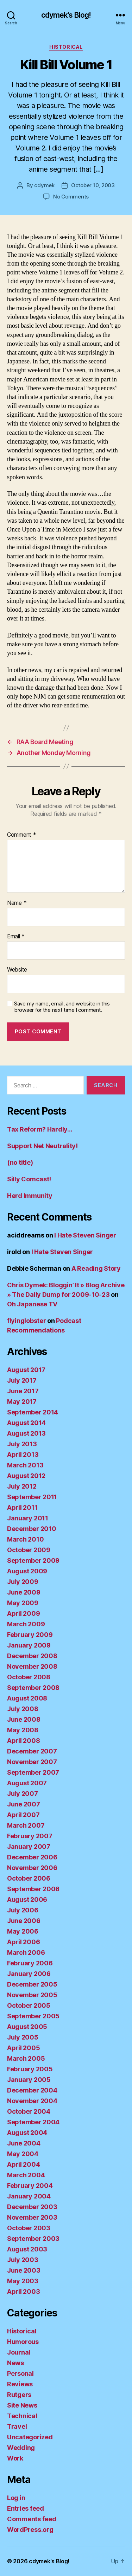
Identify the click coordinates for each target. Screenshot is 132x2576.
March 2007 (25, 1825)
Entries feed (25, 2508)
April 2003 (23, 2291)
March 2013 (25, 1465)
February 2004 (30, 2185)
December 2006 (32, 1857)
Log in (16, 2497)
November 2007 (32, 1761)
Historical (65, 47)
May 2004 (22, 2153)
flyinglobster (26, 1320)
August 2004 (27, 2132)
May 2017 (22, 1401)
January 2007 (28, 1846)
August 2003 (27, 2249)
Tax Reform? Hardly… (40, 1129)
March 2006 (26, 1952)
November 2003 (32, 2217)
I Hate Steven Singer (85, 1235)
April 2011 (22, 1507)
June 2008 (23, 1719)
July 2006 (22, 1910)
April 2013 (22, 1454)
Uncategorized (30, 2437)
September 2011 (32, 1497)
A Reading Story (96, 1268)
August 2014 (26, 1422)
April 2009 (23, 1613)
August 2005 (27, 2026)
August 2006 (27, 1899)
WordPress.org (30, 2529)
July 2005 (22, 2037)
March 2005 (26, 2058)
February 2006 (30, 1963)
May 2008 (22, 1730)
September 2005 (33, 2016)
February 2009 (30, 1634)
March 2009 (26, 1624)
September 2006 (33, 1889)
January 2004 (29, 2196)
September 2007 (33, 1772)
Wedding (21, 2447)
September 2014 (32, 1412)
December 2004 (32, 2090)
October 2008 (28, 1677)
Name (16, 903)
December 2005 (32, 1984)
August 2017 (26, 1369)
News (15, 2363)
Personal (20, 2373)
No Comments (71, 196)
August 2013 (26, 1433)
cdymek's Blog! (66, 15)
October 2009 (28, 1550)
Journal (18, 2352)
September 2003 (33, 2238)
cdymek (44, 185)
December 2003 (32, 2206)
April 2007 (23, 1814)
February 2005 (30, 2069)
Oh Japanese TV (32, 1304)
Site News (22, 2405)
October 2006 (28, 1878)
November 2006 (32, 1867)
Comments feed (31, 2519)
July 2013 (22, 1444)
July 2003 (22, 2259)
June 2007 (23, 1804)
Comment (21, 835)
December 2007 (32, 1751)
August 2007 (27, 1783)
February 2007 (29, 1836)
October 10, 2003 (93, 185)
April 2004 (23, 2164)
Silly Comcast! (29, 1179)
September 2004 (33, 2122)
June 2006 (23, 1920)
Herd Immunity (29, 1195)
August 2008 (27, 1698)
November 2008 (32, 1666)
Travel (17, 2426)
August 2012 (26, 1475)
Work (15, 2458)
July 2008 (22, 1709)
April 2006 (23, 1942)
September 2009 (33, 1560)
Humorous (23, 2341)
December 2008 (32, 1656)
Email (16, 936)
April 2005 (23, 2048)
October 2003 (28, 2228)
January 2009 (29, 1645)
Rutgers (19, 2394)
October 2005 (28, 2005)
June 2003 (23, 2270)
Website (17, 970)
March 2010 (25, 1539)
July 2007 (22, 1793)
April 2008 (23, 1740)
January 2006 (29, 1973)
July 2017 (22, 1380)
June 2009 (23, 1592)
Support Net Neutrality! (42, 1146)
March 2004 (26, 2175)
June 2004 (23, 2143)
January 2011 (27, 1518)
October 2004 (28, 2111)
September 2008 (33, 1687)
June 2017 (23, 1391)
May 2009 (22, 1603)
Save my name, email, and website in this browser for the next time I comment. (62, 1007)
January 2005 (29, 2079)
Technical (22, 2416)
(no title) (20, 1162)
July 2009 (22, 1581)
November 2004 (32, 2101)
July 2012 (22, 1486)
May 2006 (22, 1931)
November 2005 (32, 1995)
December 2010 (31, 1528)
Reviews (20, 2384)
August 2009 (27, 1571)
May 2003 (22, 2281)
